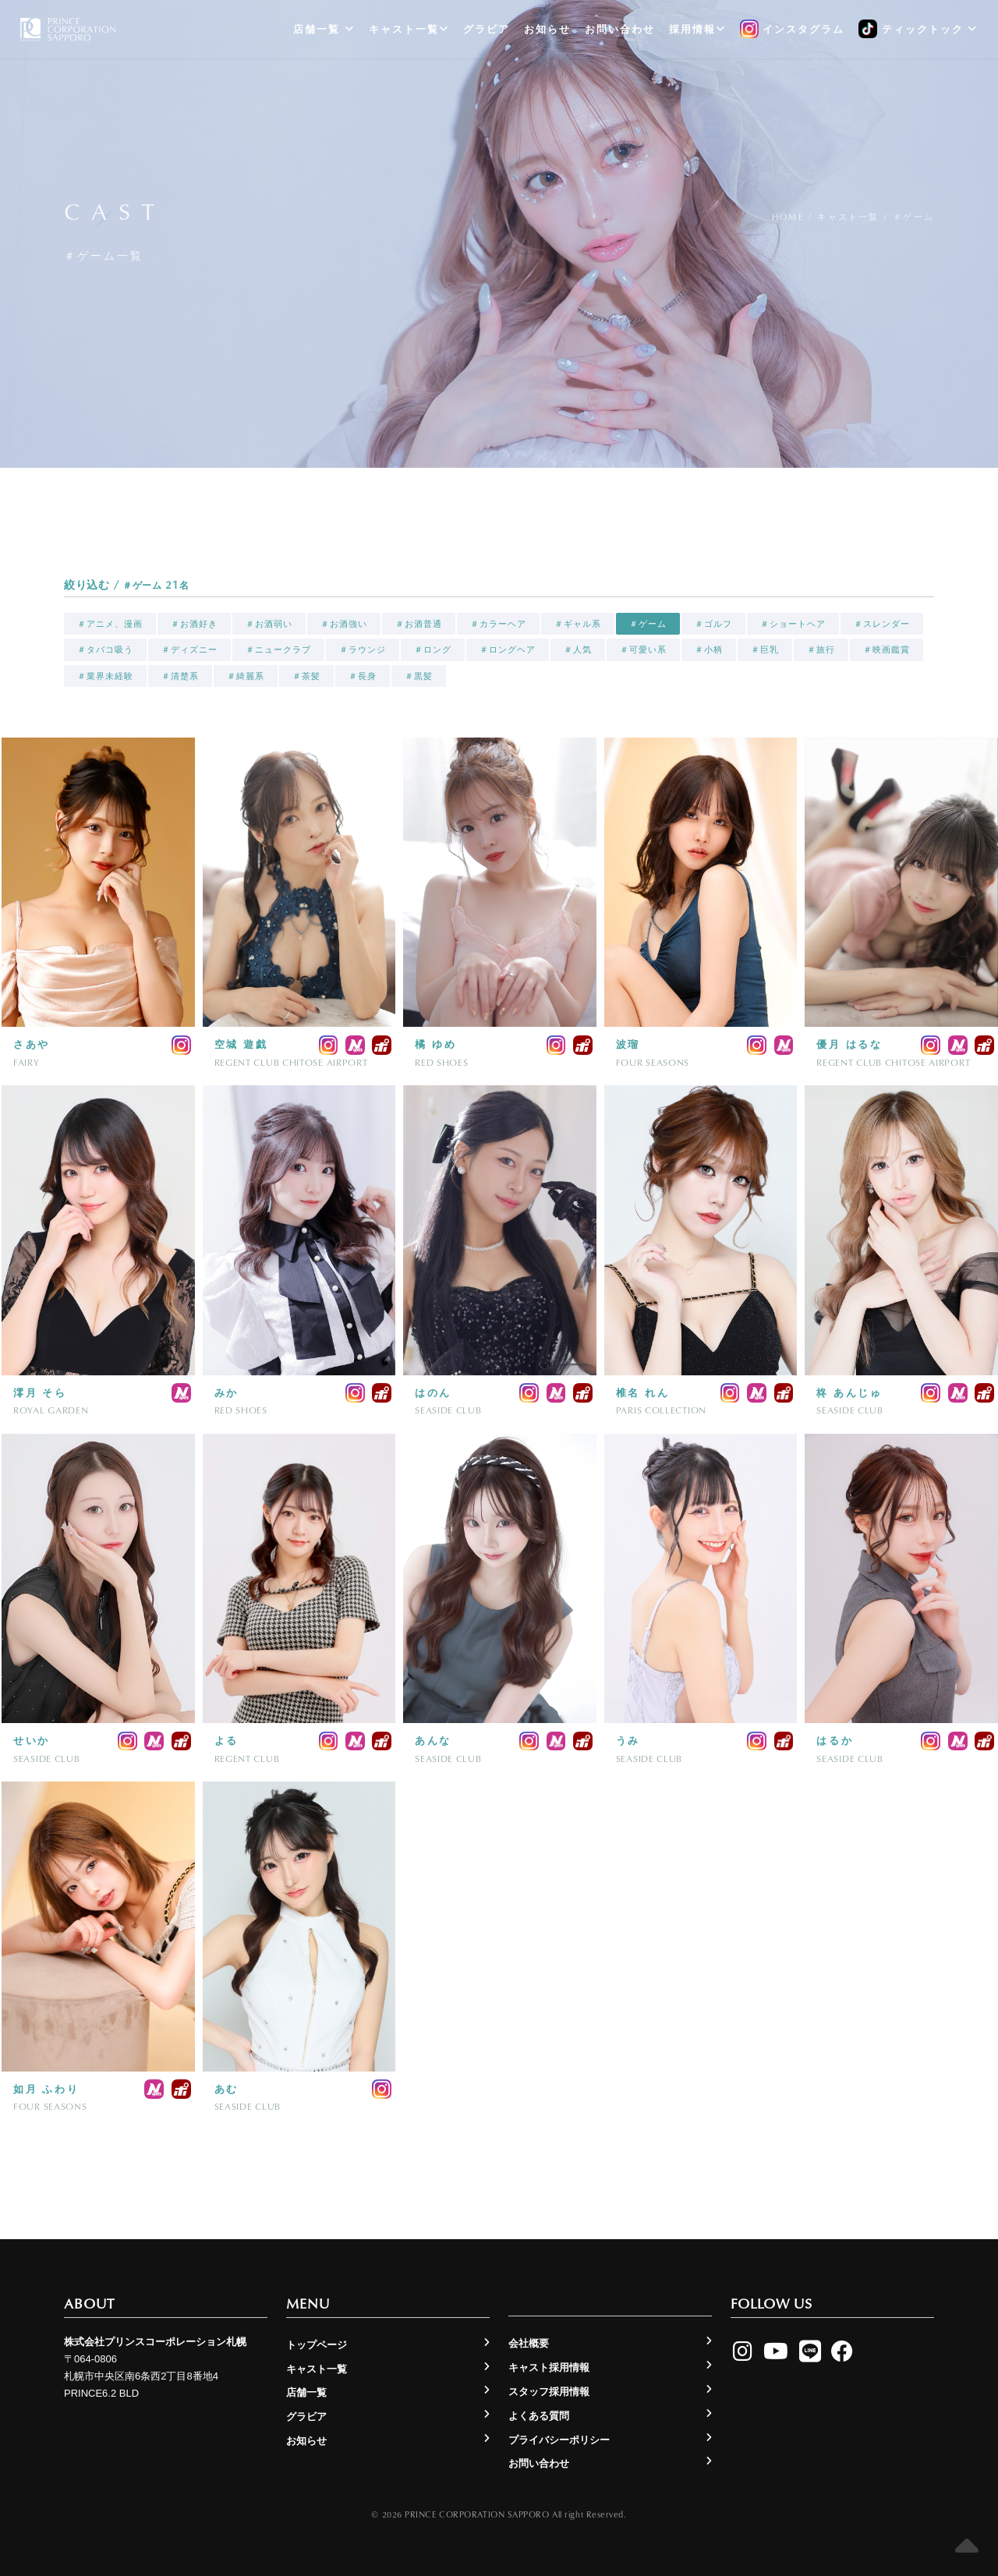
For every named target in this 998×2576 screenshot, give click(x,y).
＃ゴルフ (713, 623)
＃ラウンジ (362, 649)
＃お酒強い (343, 623)
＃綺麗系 (245, 676)
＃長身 (363, 676)
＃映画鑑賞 (886, 649)
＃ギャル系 (577, 623)
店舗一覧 (324, 29)
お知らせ (547, 29)
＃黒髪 (419, 676)
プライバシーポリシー (559, 2440)
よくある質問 (538, 2416)
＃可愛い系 (643, 649)
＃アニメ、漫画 (110, 623)
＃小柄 (709, 649)
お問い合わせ (620, 29)
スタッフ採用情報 (548, 2391)
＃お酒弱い (269, 623)
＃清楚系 (180, 676)
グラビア (486, 29)
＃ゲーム (648, 623)
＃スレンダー (882, 623)
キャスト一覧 (409, 29)
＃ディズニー (189, 649)
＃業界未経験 (105, 676)
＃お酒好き (194, 623)
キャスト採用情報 (548, 2367)
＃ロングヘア (508, 649)
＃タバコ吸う (105, 649)
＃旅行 (821, 649)
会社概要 (528, 2343)
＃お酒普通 (418, 623)
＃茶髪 (306, 676)
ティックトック (918, 29)
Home (788, 216)
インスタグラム (792, 29)
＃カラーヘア (498, 623)
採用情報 (697, 29)
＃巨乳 (765, 649)
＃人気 (578, 649)
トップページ (316, 2345)
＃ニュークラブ (278, 649)
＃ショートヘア (793, 623)
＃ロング (432, 649)
